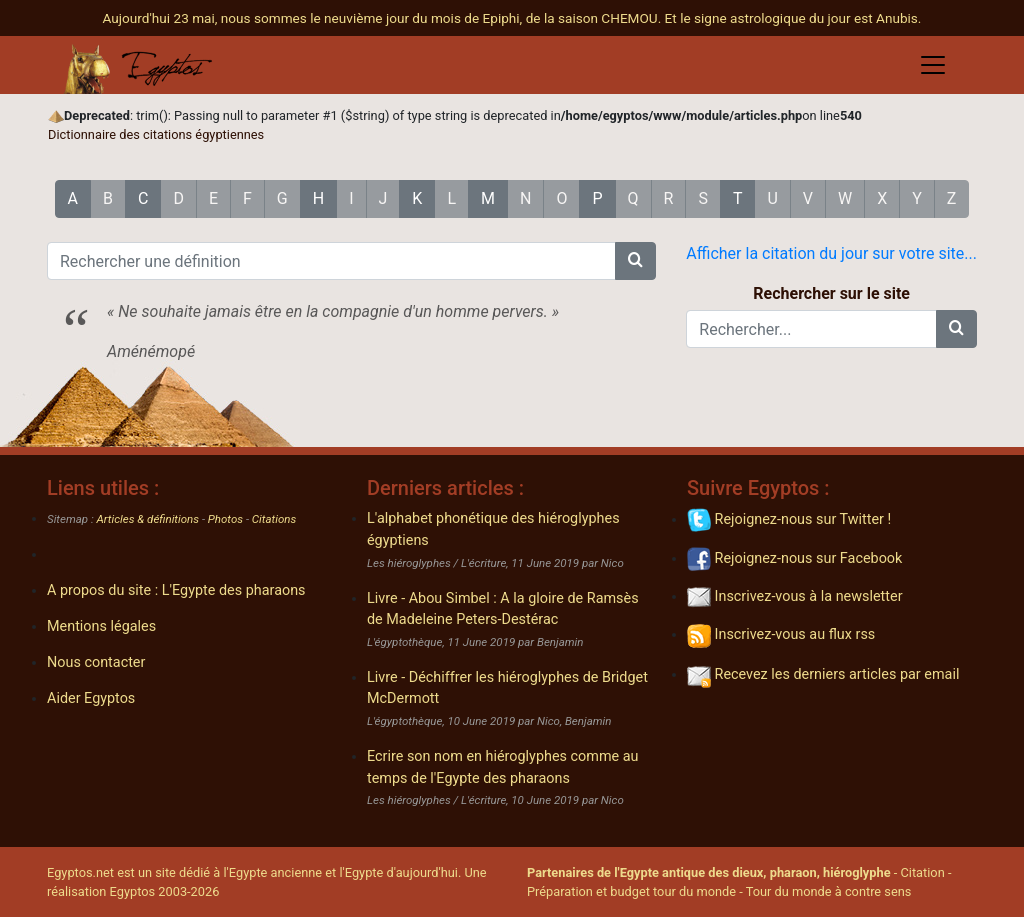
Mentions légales (101, 626)
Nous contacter (96, 662)
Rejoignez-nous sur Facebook (794, 558)
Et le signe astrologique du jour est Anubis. (793, 18)
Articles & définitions (148, 519)
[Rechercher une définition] (331, 261)
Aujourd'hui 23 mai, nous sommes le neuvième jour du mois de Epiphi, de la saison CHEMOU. (384, 18)
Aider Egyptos (91, 698)
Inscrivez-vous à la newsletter (795, 596)
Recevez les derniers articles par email (823, 674)
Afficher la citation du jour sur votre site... (831, 253)
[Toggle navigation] (933, 65)
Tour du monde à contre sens (829, 891)
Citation (922, 872)
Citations (274, 519)
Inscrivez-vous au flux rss (781, 634)
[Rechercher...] (811, 329)
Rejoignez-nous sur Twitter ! (789, 519)
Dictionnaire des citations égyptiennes (156, 134)
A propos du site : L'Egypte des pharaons (176, 590)
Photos (225, 519)
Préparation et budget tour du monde (631, 891)
